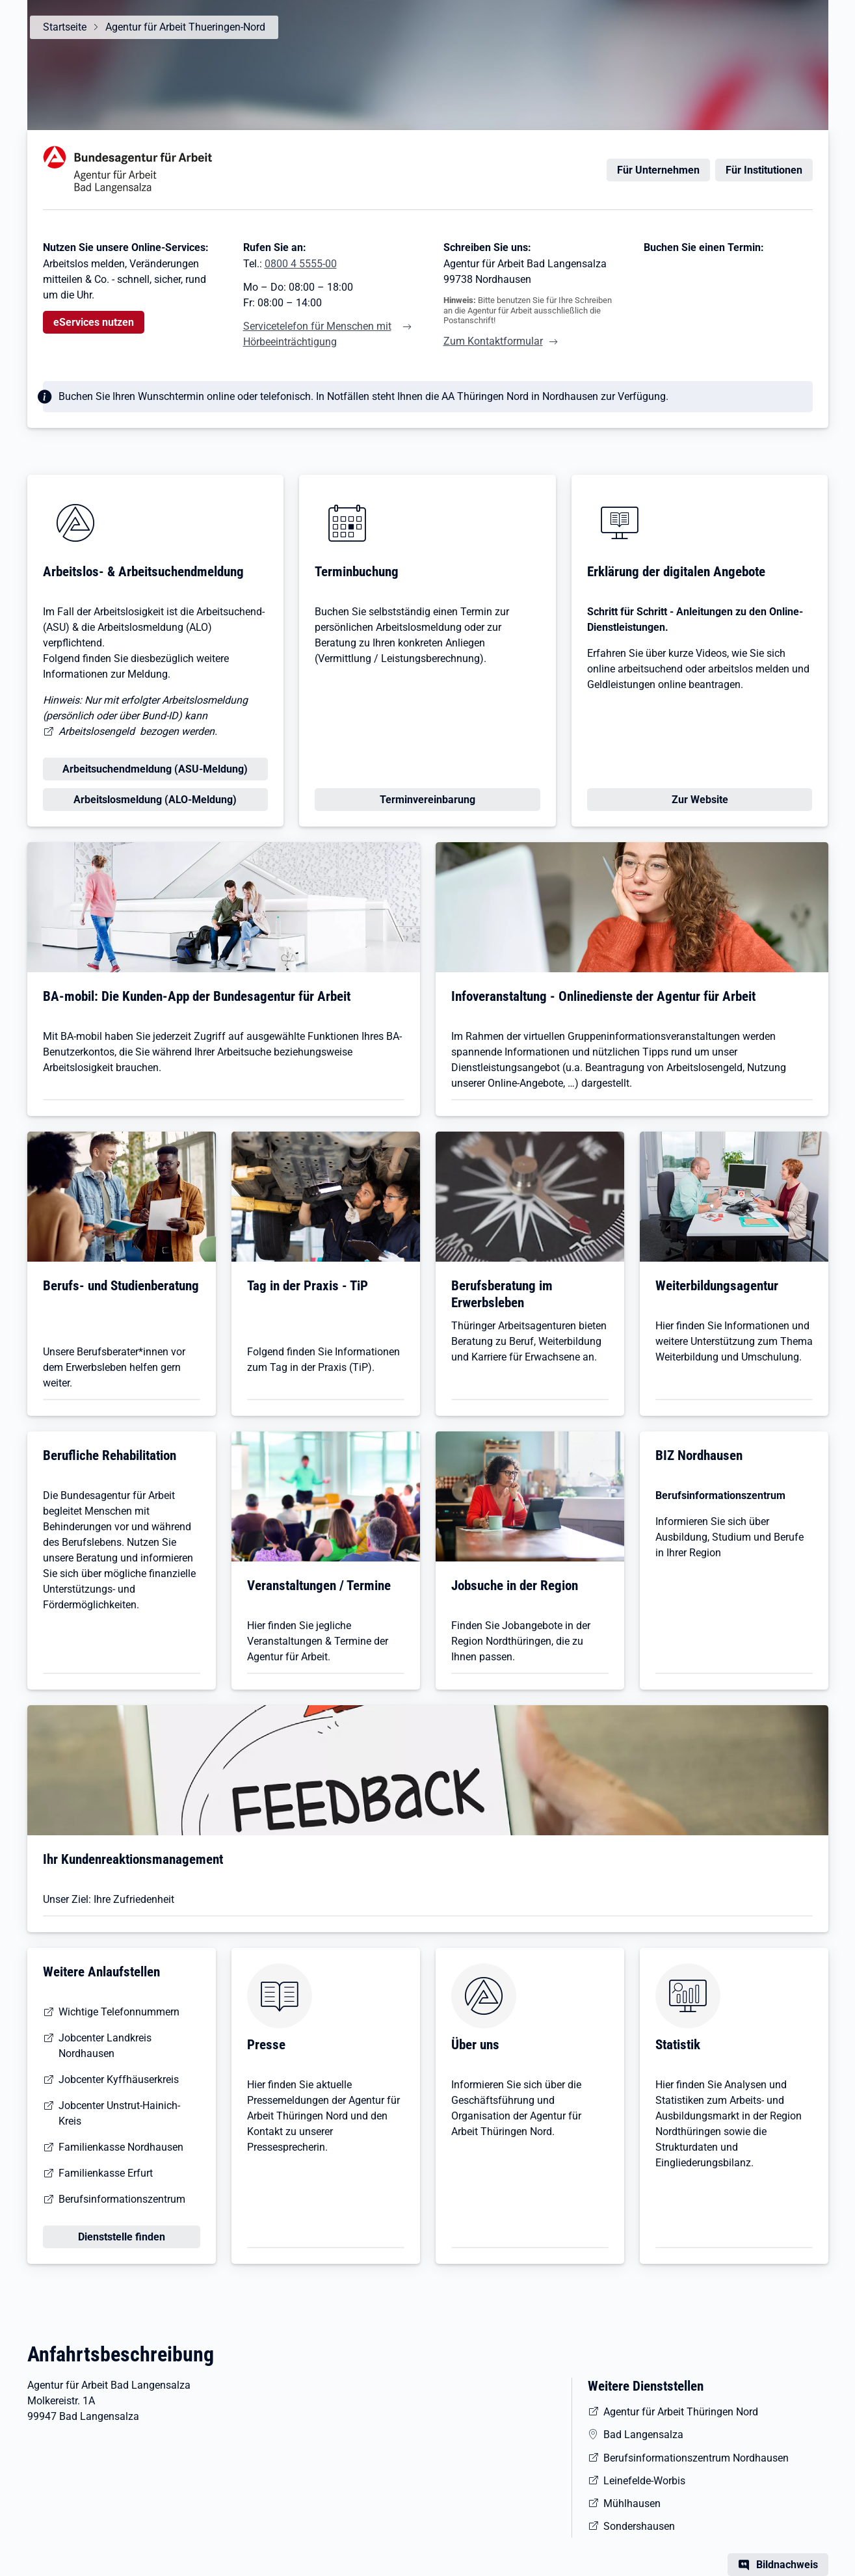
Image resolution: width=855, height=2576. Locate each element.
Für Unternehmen (658, 170)
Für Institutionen (764, 170)
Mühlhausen (632, 2503)
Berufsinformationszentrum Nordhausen (696, 2458)
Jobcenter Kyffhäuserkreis (119, 2079)
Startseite (64, 27)
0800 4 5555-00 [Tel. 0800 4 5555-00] (301, 264)
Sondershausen (639, 2526)
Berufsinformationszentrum (122, 2199)
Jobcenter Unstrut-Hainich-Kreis (119, 2113)
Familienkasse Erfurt (106, 2173)
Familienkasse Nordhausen (121, 2147)
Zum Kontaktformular (493, 341)
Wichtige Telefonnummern (119, 2012)
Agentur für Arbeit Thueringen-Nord (185, 27)
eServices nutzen (93, 322)
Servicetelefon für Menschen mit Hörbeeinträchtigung (317, 334)
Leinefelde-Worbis (644, 2481)
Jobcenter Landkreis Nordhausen (105, 2046)
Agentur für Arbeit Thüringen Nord (680, 2412)
